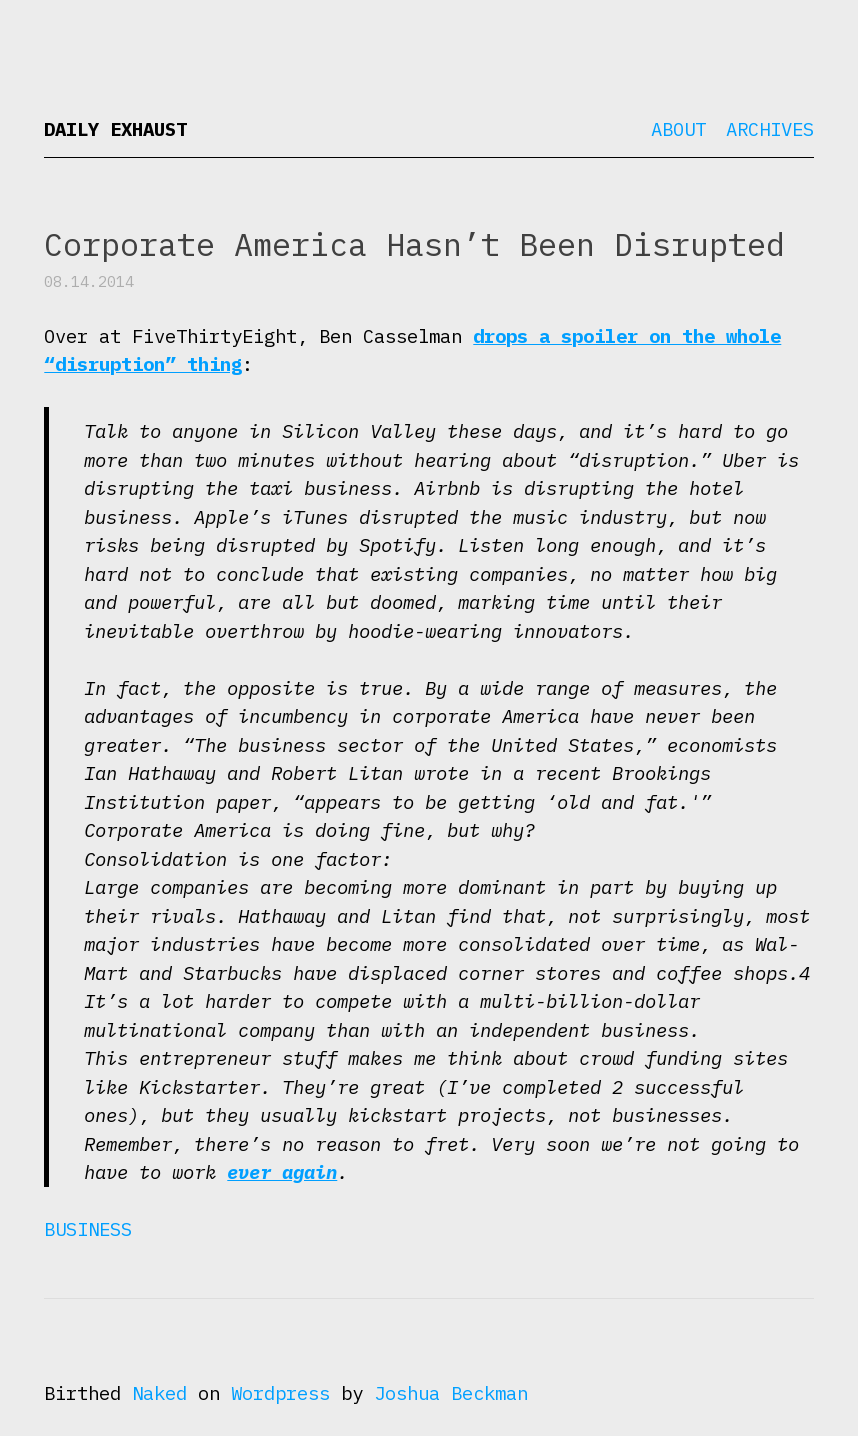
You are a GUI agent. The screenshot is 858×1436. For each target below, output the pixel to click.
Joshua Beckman (451, 1393)
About (678, 129)
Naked (159, 1393)
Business (88, 1229)
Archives (770, 129)
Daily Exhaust (115, 129)
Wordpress (280, 1393)
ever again (282, 1172)
